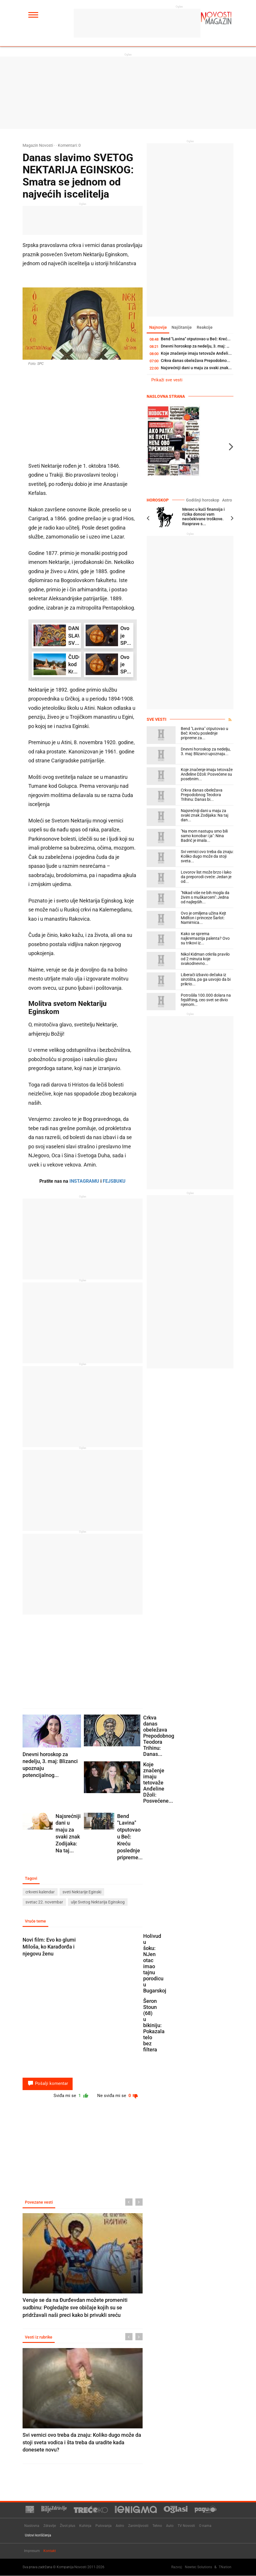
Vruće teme (36, 1921)
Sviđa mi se (68, 2096)
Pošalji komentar (47, 2084)
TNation (225, 2567)
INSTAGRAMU (84, 1181)
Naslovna (31, 2526)
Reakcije (207, 327)
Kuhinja (85, 2526)
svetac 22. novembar (44, 1902)
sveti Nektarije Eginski (81, 1892)
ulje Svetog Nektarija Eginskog (98, 1902)
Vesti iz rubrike (39, 2339)
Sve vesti (156, 719)
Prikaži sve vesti (167, 380)
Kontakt (49, 2551)
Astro (227, 500)
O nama (205, 2526)
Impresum (32, 2551)
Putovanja (103, 2526)
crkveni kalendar (40, 1892)
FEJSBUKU (114, 1181)
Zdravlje (49, 2526)
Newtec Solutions (198, 2567)
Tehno (157, 2526)
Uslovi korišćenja (38, 2536)
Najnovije (158, 327)
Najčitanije (183, 327)
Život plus (67, 2526)
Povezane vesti (39, 2204)
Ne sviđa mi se (117, 2096)
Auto (170, 2526)
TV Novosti (186, 2526)
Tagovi (31, 1878)
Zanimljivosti (138, 2526)
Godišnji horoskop (205, 500)
